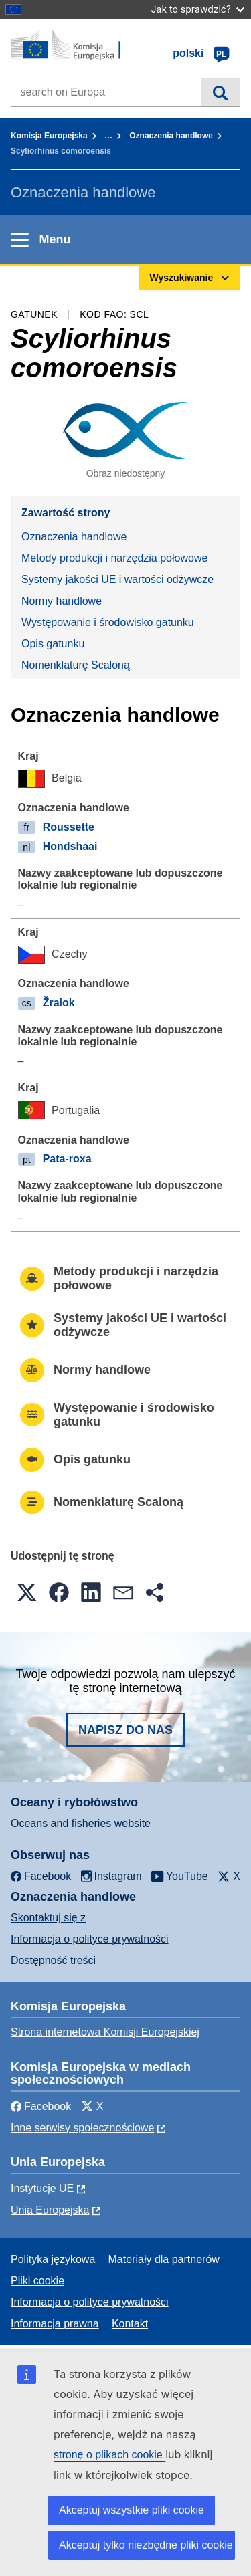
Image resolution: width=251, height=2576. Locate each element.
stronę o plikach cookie (109, 2454)
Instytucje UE (42, 2188)
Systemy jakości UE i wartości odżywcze (117, 579)
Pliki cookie (37, 2280)
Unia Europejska (50, 2210)
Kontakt (130, 2323)
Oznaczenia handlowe (171, 135)
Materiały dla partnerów (164, 2259)
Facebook (41, 2106)
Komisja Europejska (49, 135)
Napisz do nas (125, 1730)
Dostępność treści (53, 1960)
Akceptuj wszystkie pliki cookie (131, 2510)
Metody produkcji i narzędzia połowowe (114, 558)
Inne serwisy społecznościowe (82, 2127)
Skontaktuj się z (48, 1917)
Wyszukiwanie (220, 92)
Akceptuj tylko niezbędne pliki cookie (146, 2545)
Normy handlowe (61, 601)
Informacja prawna (55, 2323)
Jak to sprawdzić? (197, 9)
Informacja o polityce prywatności (90, 1939)
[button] (26, 1592)
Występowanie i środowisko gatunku (107, 622)
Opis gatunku (52, 643)
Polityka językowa (53, 2259)
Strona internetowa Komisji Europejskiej (105, 2032)
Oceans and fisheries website (81, 1823)
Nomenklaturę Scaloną (75, 665)
